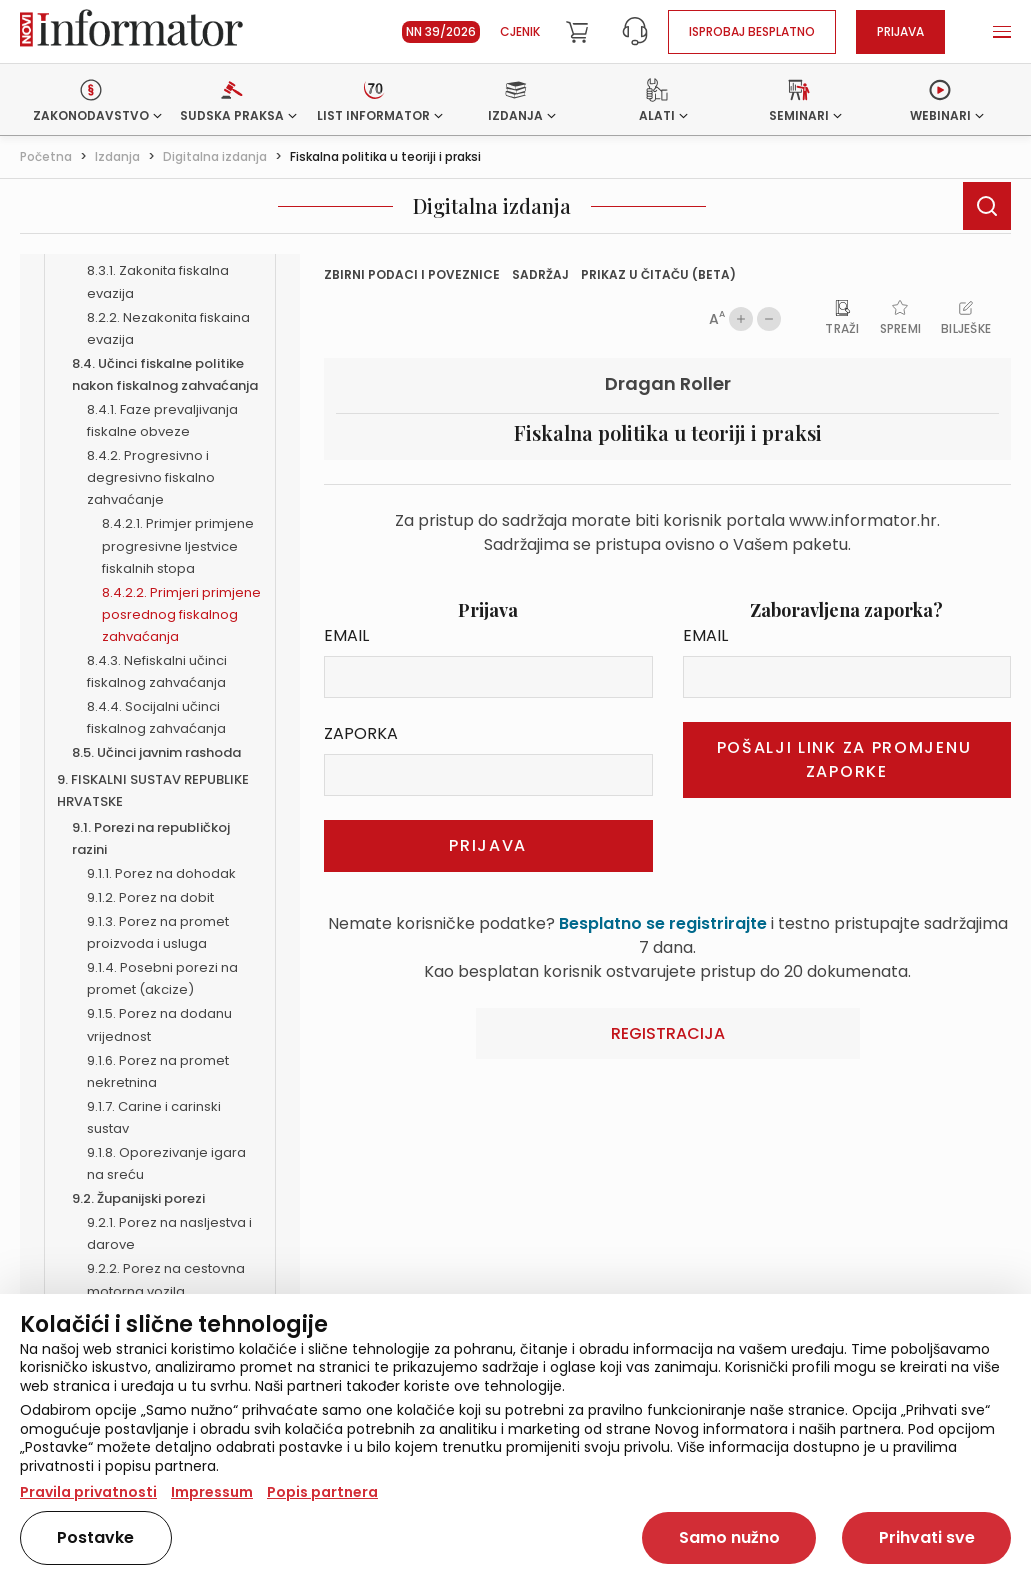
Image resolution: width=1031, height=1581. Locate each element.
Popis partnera (322, 1492)
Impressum (212, 1492)
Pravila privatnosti (88, 1492)
